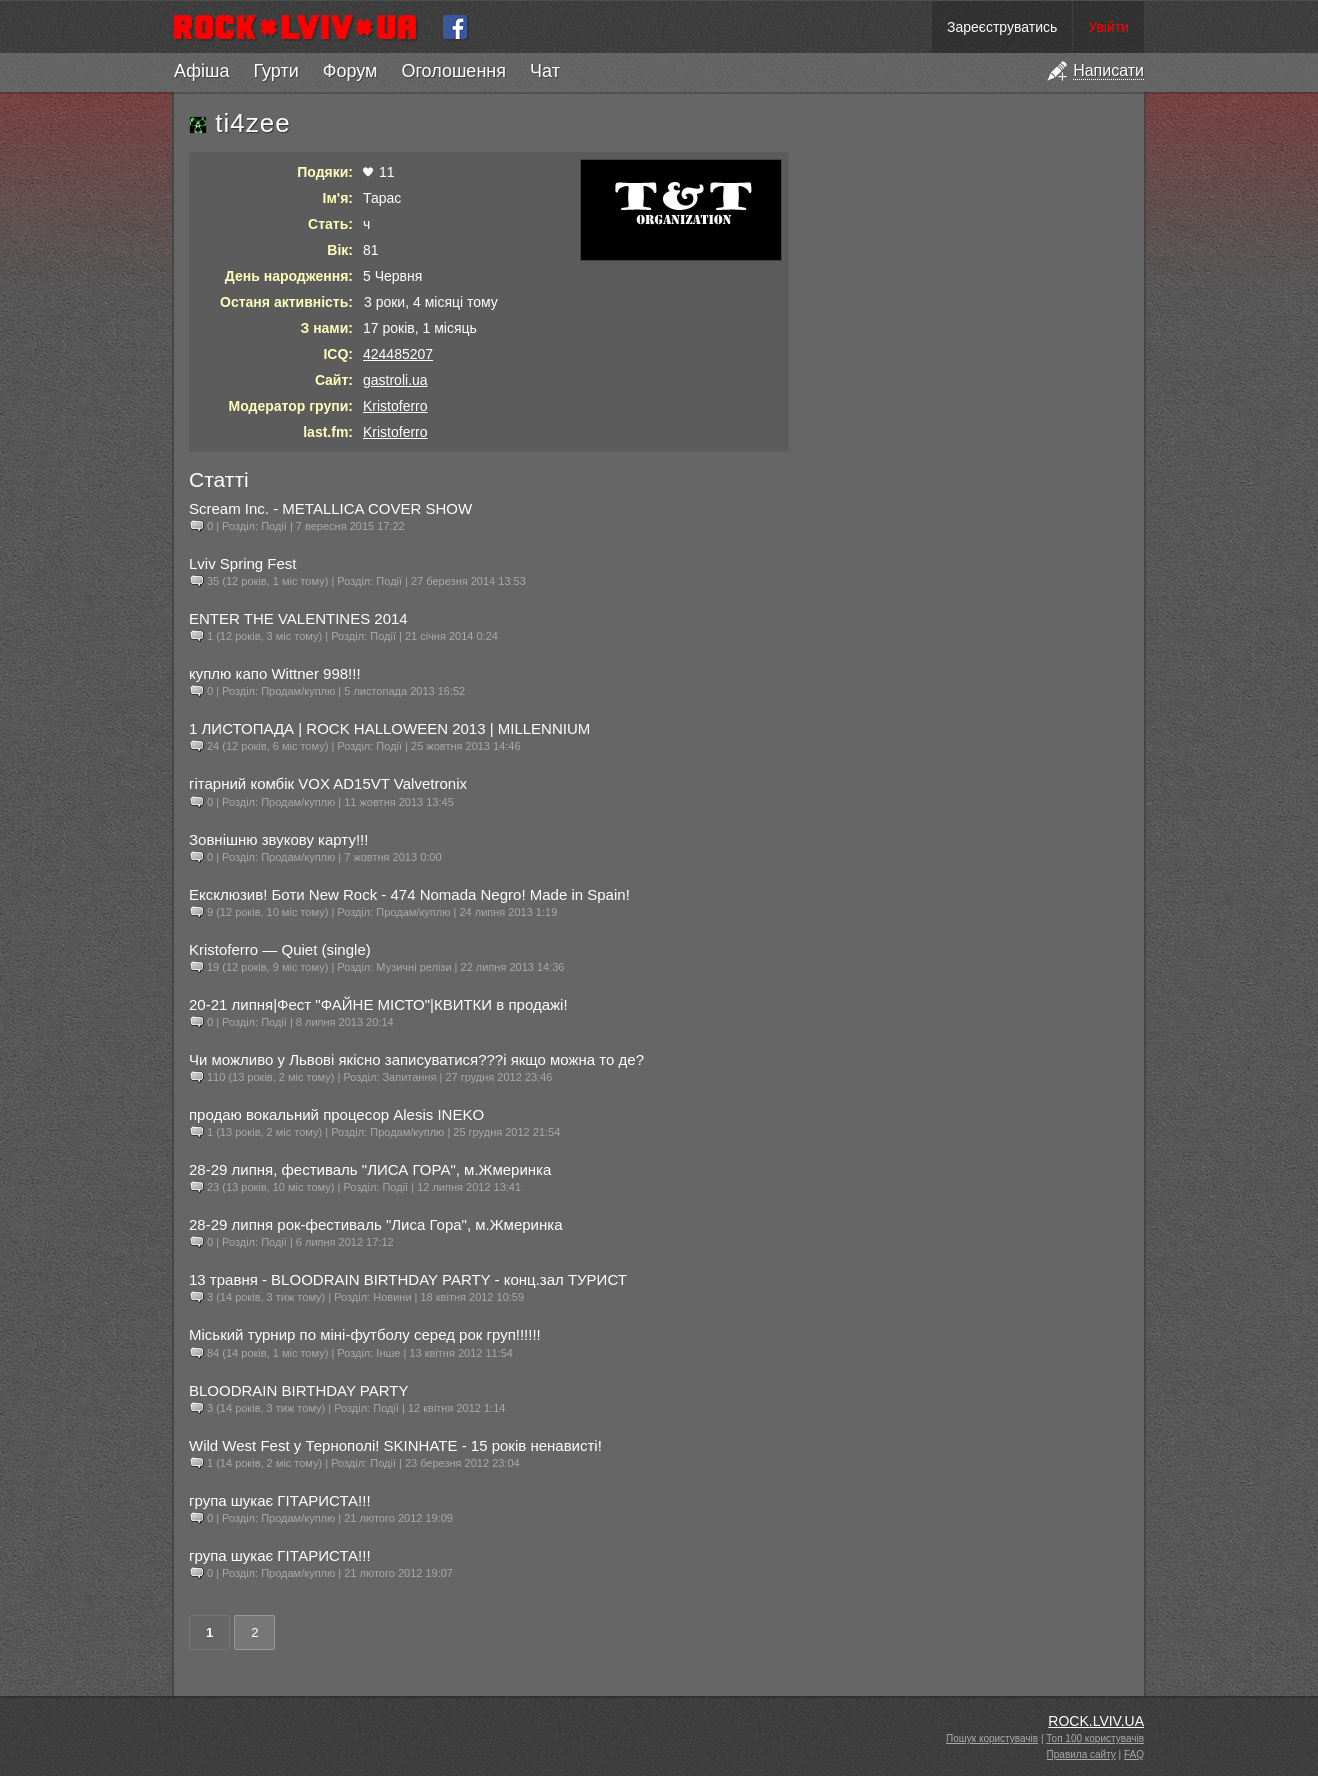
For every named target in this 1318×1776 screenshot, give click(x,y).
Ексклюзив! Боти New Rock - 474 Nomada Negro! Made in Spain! (409, 894)
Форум (350, 71)
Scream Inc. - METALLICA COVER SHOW (330, 508)
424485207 (398, 354)
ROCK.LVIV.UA (1096, 1721)
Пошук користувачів (992, 1738)
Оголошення (453, 71)
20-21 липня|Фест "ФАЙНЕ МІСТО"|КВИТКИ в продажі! (378, 1004)
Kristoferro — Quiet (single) (280, 949)
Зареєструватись (1002, 27)
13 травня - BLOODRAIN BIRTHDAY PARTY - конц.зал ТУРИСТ (408, 1279)
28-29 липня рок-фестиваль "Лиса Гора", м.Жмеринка (376, 1224)
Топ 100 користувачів (1095, 1738)
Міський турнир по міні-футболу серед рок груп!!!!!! (365, 1334)
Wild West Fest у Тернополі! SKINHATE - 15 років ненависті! (395, 1445)
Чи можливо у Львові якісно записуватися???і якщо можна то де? (416, 1059)
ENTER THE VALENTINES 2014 (298, 618)
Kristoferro (395, 406)
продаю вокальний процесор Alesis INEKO (336, 1114)
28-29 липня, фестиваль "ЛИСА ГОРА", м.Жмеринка (370, 1169)
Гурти (275, 71)
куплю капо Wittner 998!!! (275, 673)
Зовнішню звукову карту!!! (278, 839)
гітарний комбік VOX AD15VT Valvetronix (328, 783)
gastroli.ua (395, 380)
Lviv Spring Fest (243, 563)
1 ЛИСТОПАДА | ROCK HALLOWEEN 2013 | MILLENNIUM (389, 728)
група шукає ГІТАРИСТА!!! (280, 1500)
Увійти (1108, 27)
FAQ (1134, 1754)
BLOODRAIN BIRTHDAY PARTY (299, 1390)
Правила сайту (1081, 1754)
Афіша (201, 71)
